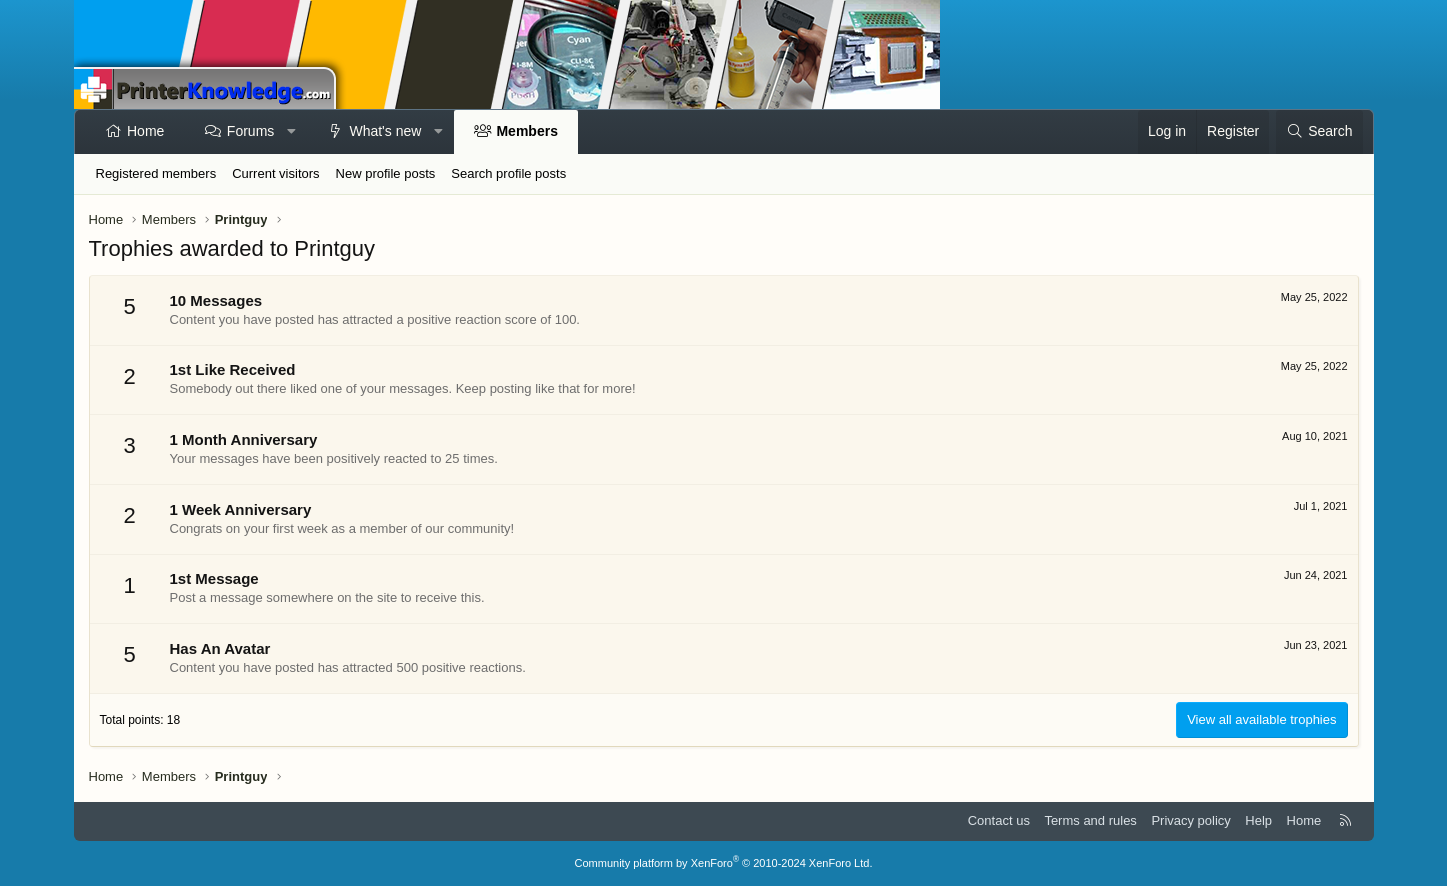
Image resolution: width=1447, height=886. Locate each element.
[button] (292, 132)
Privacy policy (1190, 820)
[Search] (1319, 132)
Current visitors (275, 173)
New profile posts (386, 173)
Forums (250, 131)
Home (145, 131)
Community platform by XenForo (724, 863)
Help (1258, 820)
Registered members (156, 173)
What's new (385, 131)
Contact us (999, 820)
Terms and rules (1090, 820)
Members (526, 131)
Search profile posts (508, 173)
